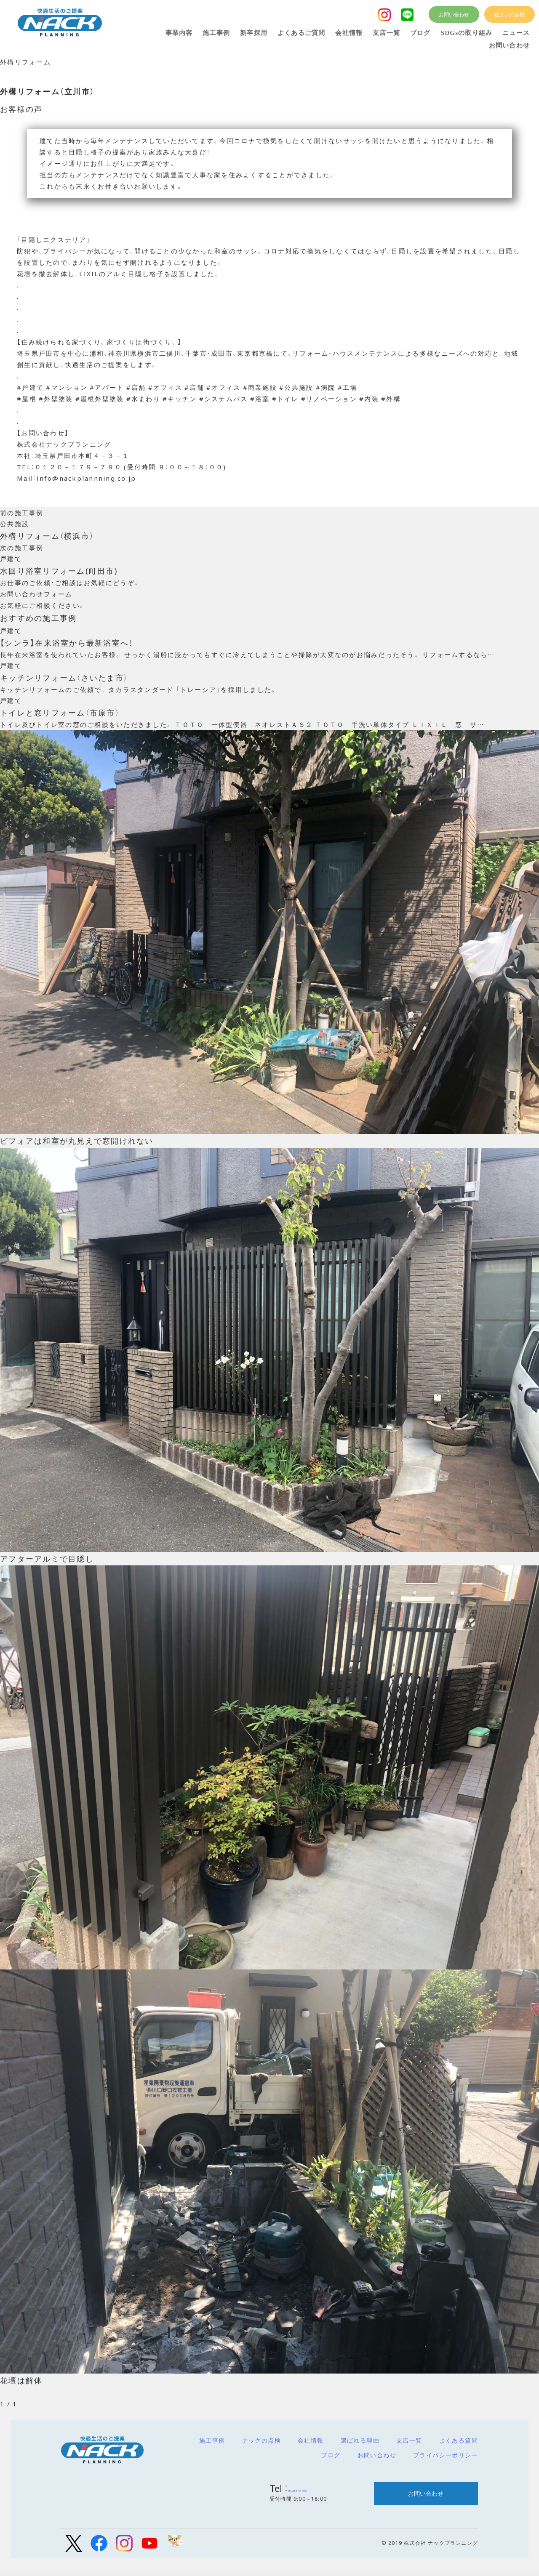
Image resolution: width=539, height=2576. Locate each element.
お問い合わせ (377, 2462)
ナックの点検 (261, 2447)
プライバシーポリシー (445, 2462)
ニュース (516, 32)
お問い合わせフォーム (36, 597)
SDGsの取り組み (466, 32)
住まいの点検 (509, 14)
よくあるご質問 (301, 32)
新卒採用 (253, 32)
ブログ (330, 2462)
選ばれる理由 (360, 2447)
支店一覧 (409, 2447)
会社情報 (311, 2447)
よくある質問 (458, 2447)
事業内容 (179, 32)
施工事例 (212, 2447)
